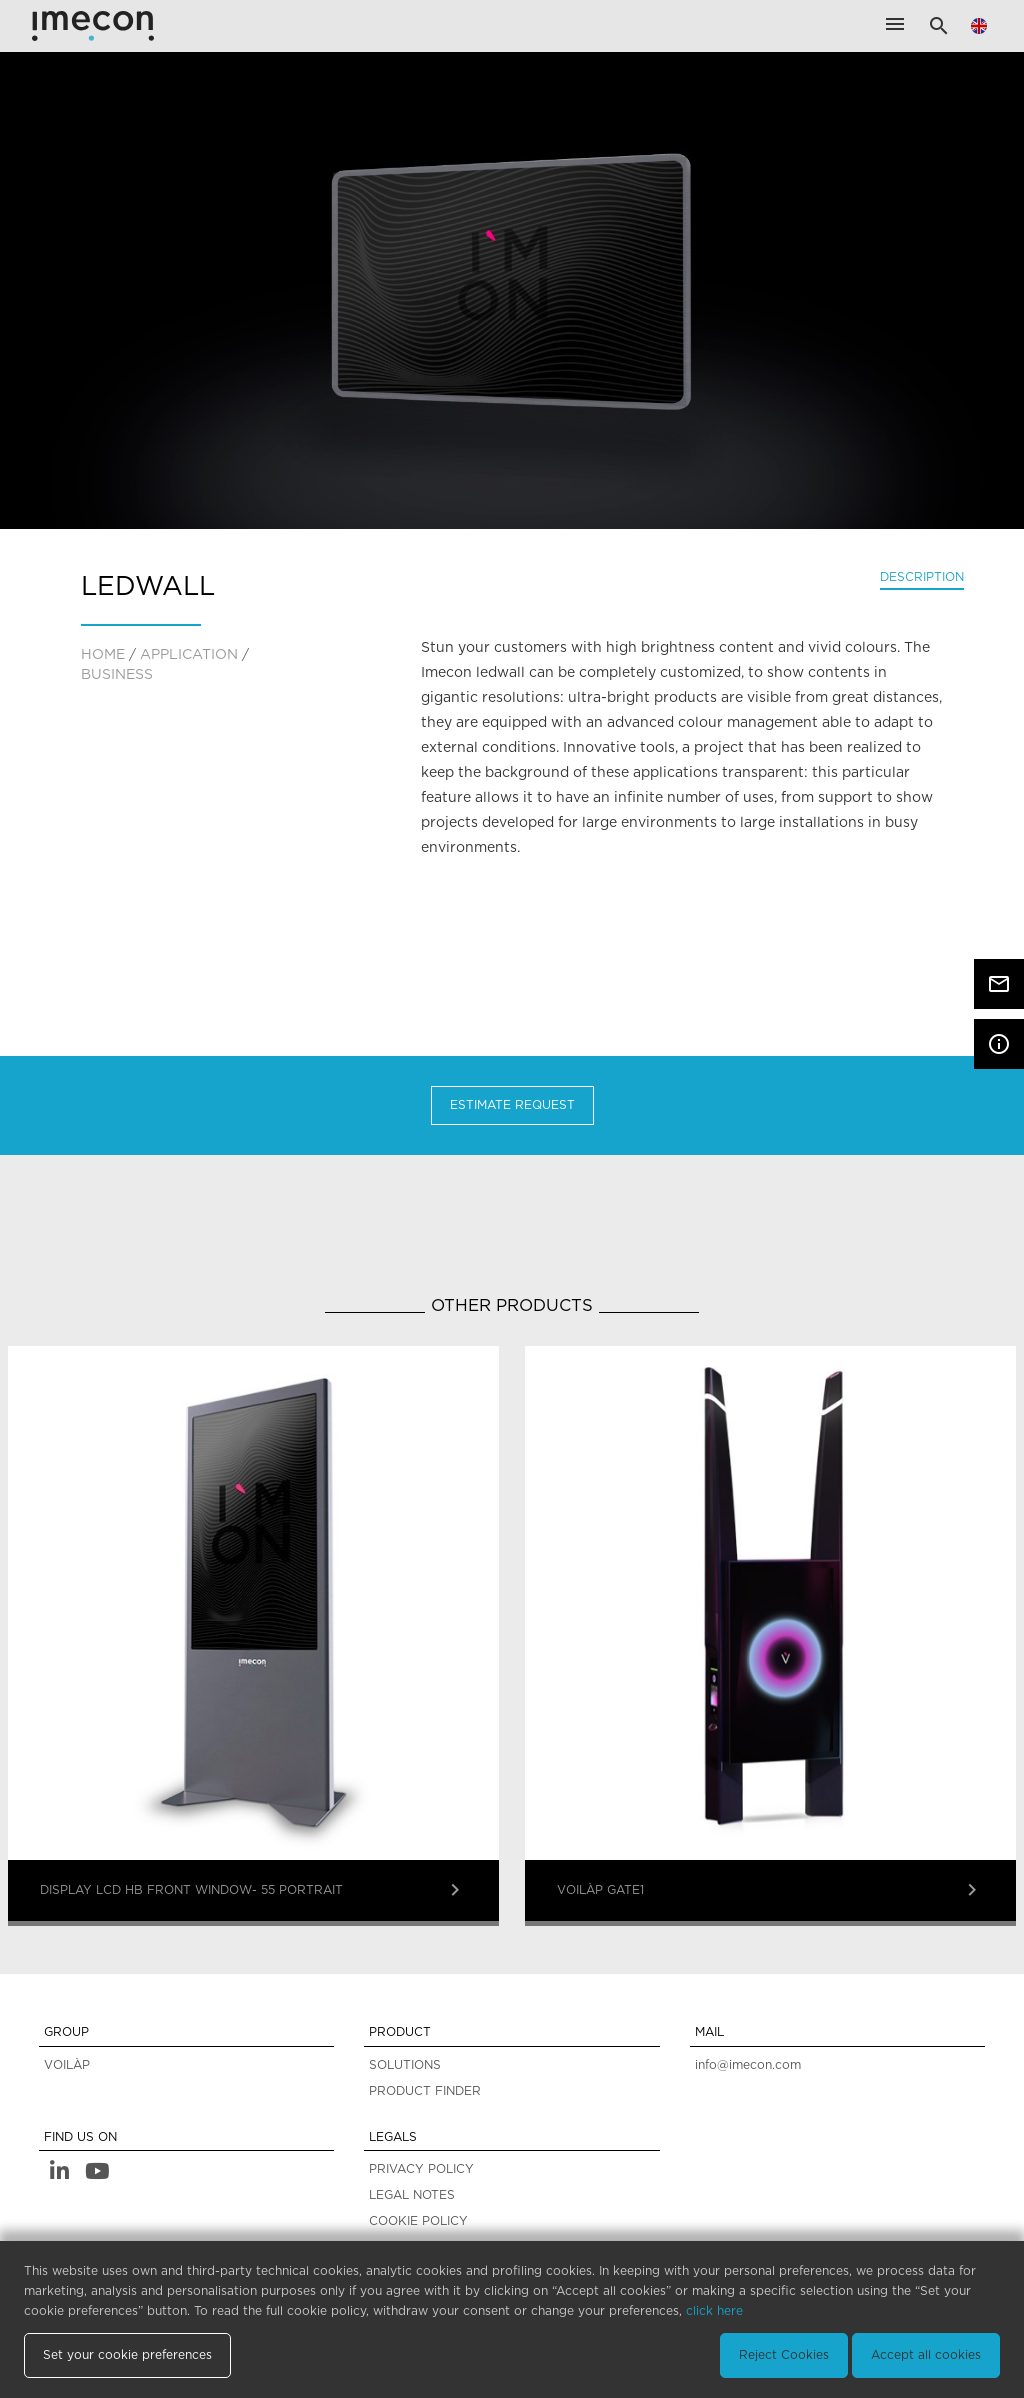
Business (117, 675)
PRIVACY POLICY (421, 2169)
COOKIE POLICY (418, 2221)
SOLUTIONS (405, 2065)
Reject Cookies (784, 2355)
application (189, 655)
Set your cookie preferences (127, 2355)
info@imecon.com (748, 2065)
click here (714, 2311)
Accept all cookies (926, 2355)
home (103, 655)
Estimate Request (512, 1105)
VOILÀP (67, 2065)
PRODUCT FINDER (425, 2091)
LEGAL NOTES (412, 2195)
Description (922, 577)
